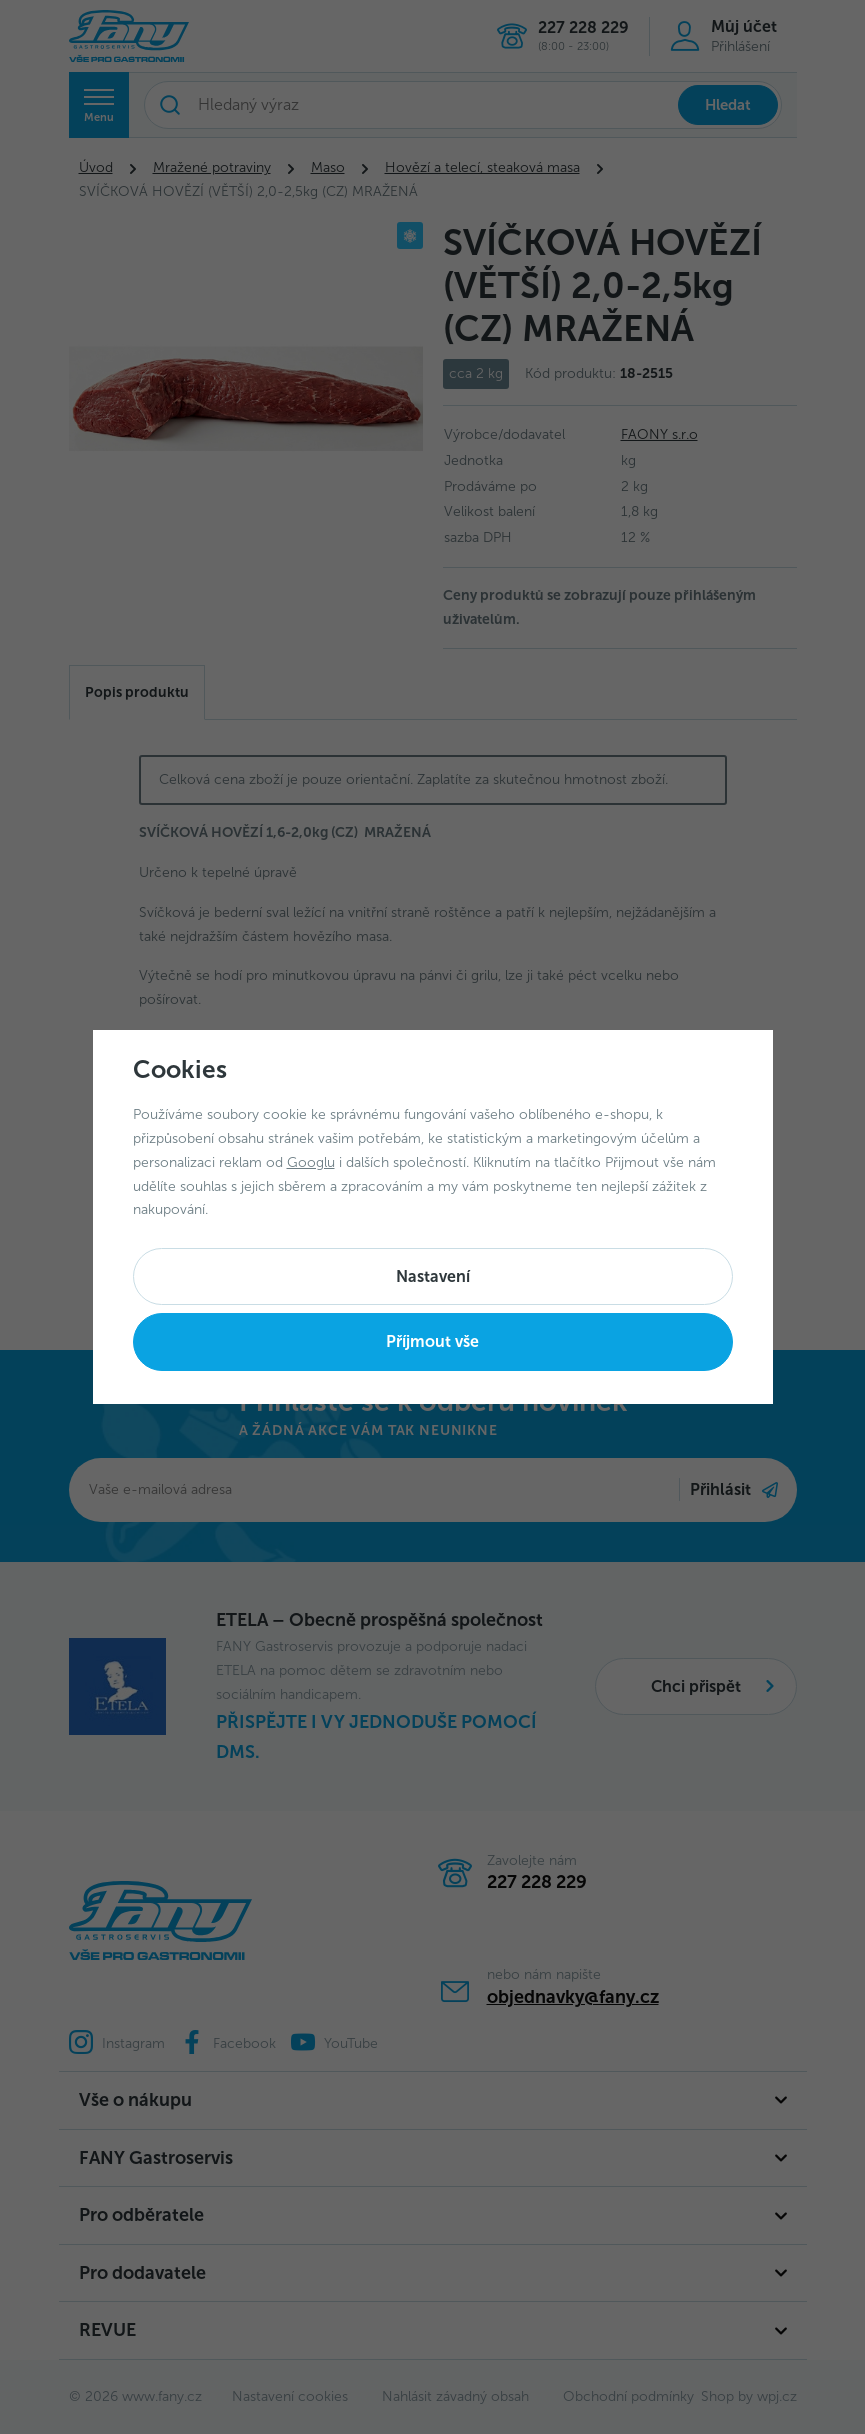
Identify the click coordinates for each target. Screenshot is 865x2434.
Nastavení (433, 1276)
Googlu (311, 1162)
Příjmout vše (432, 1341)
